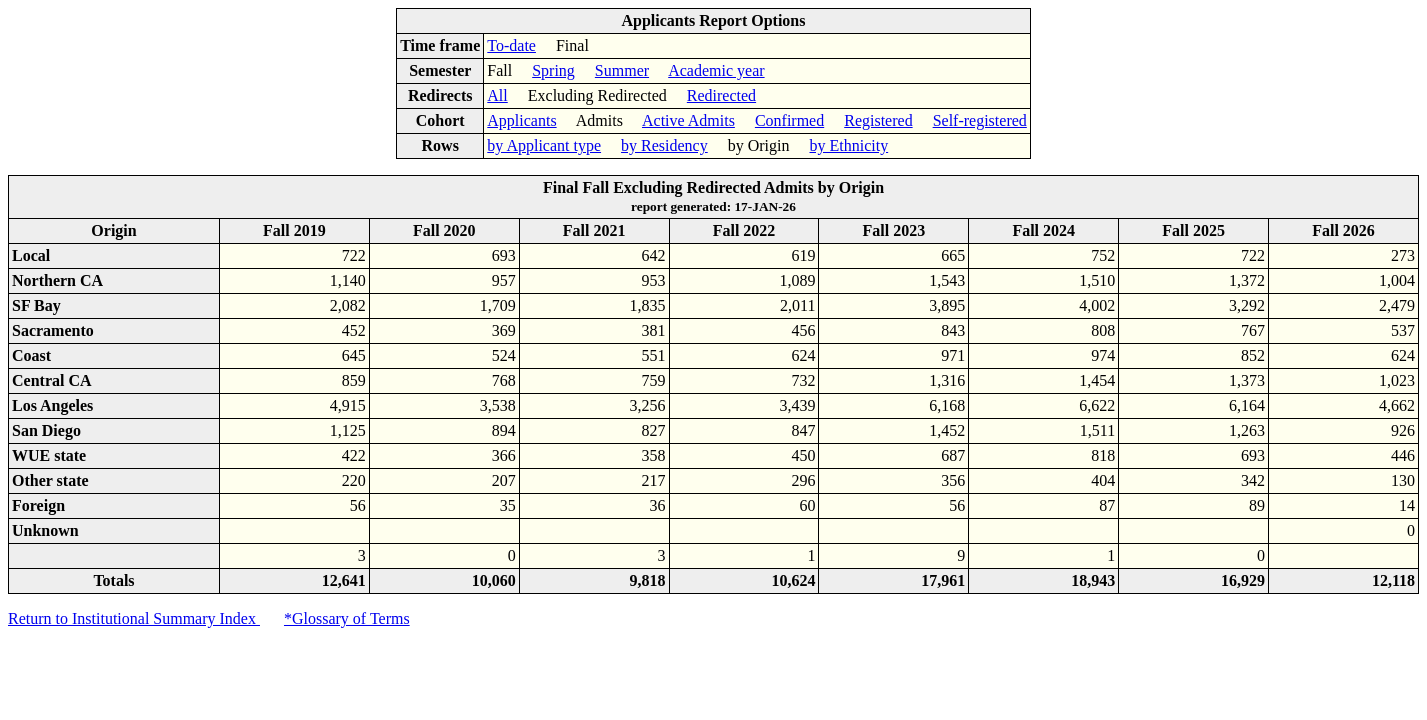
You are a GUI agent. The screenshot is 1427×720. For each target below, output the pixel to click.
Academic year (716, 70)
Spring (553, 70)
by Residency (664, 145)
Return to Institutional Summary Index (134, 618)
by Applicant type (544, 145)
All (497, 95)
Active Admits (688, 120)
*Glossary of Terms (347, 618)
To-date (511, 45)
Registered (878, 120)
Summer (622, 70)
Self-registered (980, 120)
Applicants (521, 120)
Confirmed (789, 120)
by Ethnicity (849, 145)
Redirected (721, 95)
